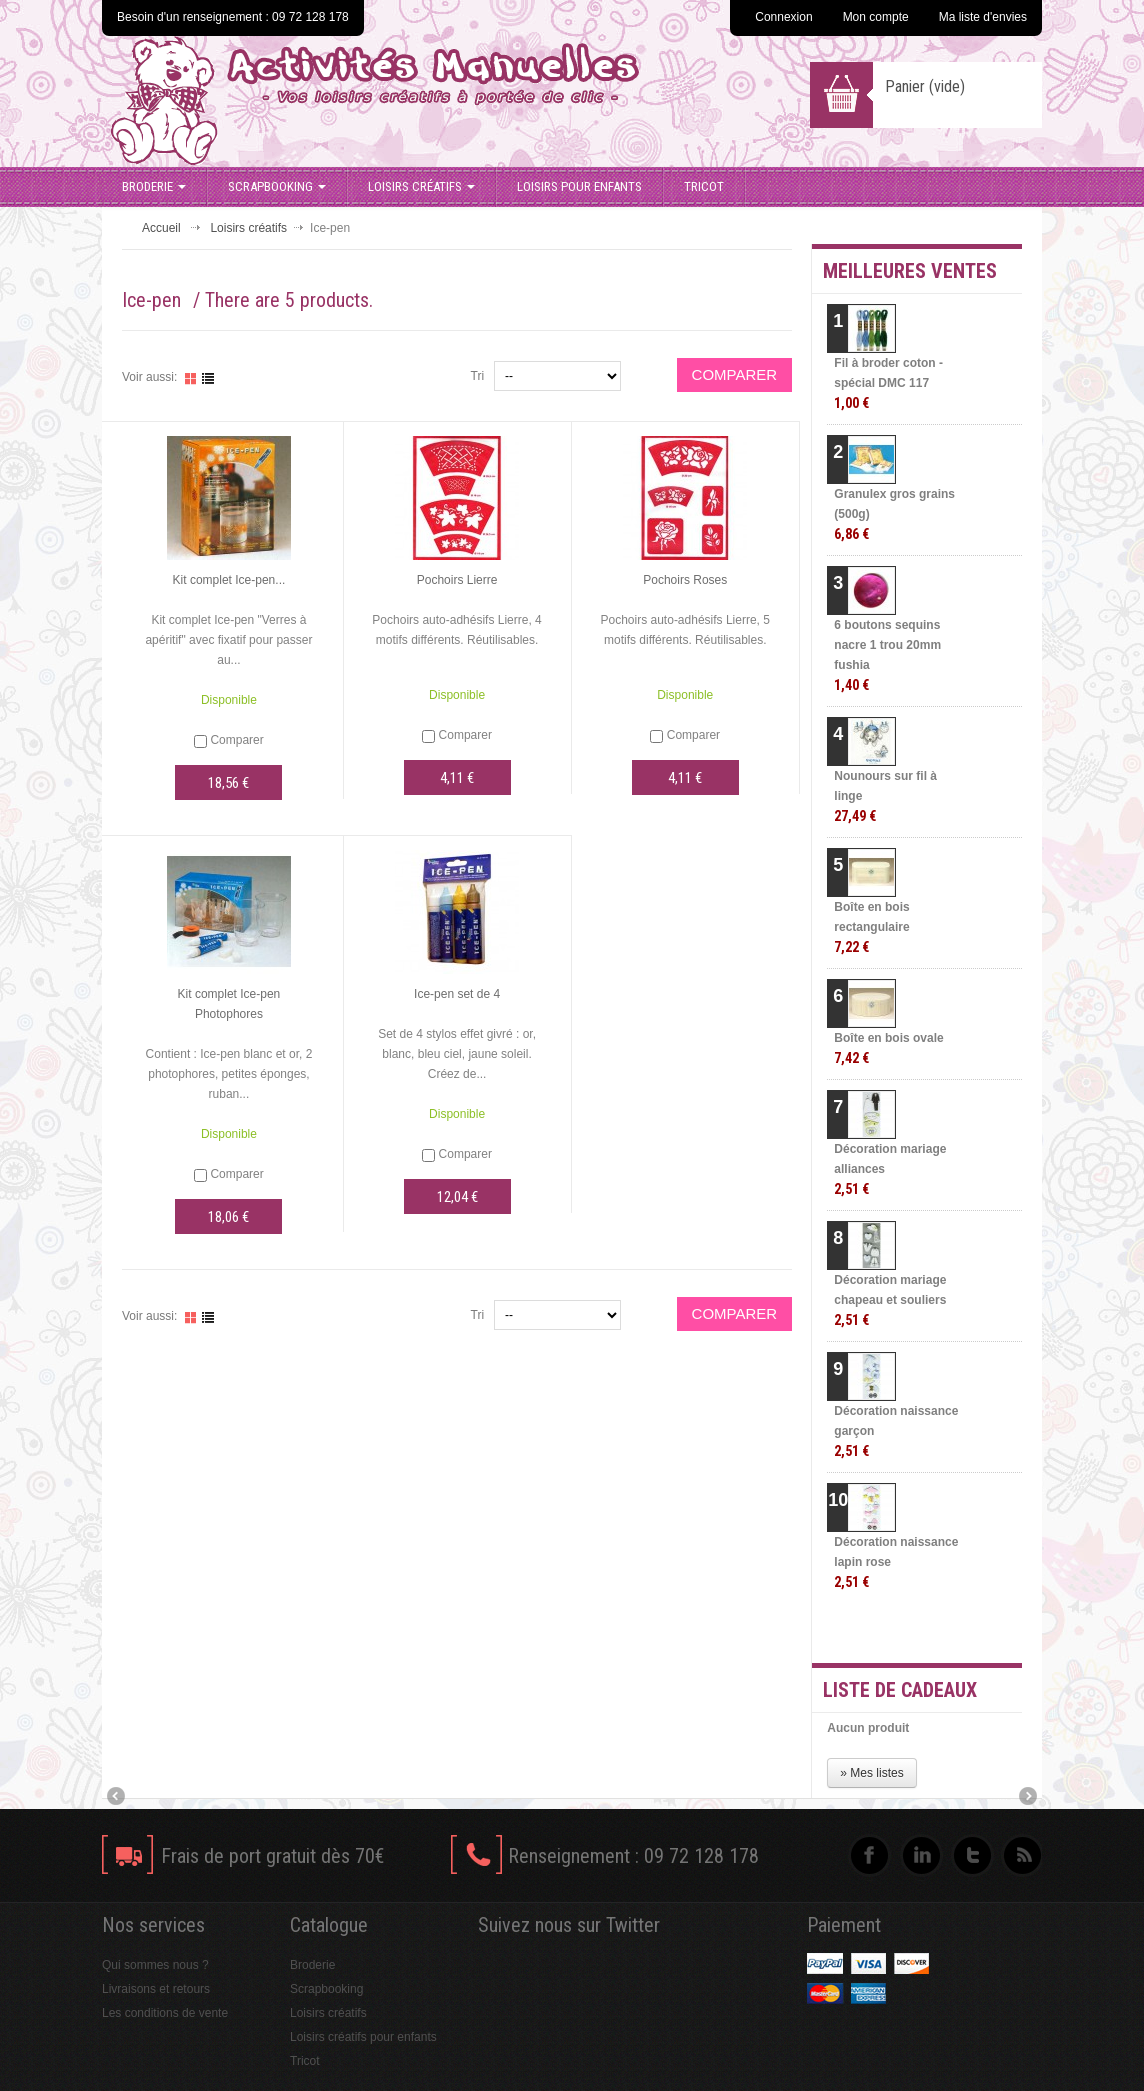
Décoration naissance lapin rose (896, 1562)
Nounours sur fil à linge (885, 796)
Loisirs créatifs (421, 186)
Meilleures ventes (910, 271)
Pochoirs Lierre (457, 580)
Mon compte (876, 17)
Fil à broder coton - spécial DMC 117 (888, 383)
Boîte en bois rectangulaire (871, 927)
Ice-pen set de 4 (457, 994)
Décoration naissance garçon (896, 1431)
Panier (925, 86)
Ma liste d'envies (983, 17)
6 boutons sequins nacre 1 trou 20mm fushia (887, 655)
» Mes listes (871, 1773)
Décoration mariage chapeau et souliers (890, 1300)
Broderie (154, 186)
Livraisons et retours (156, 1989)
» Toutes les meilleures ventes (942, 1630)
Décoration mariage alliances (890, 1169)
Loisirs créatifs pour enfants (363, 2037)
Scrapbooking (277, 186)
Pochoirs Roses (685, 580)
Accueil (161, 228)
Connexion (783, 17)
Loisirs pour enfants (579, 186)
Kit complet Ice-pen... (229, 580)
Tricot (704, 186)
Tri (478, 376)
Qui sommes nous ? (155, 1965)
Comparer (236, 740)
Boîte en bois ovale (888, 1048)
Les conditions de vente (165, 2013)
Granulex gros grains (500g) (894, 514)
